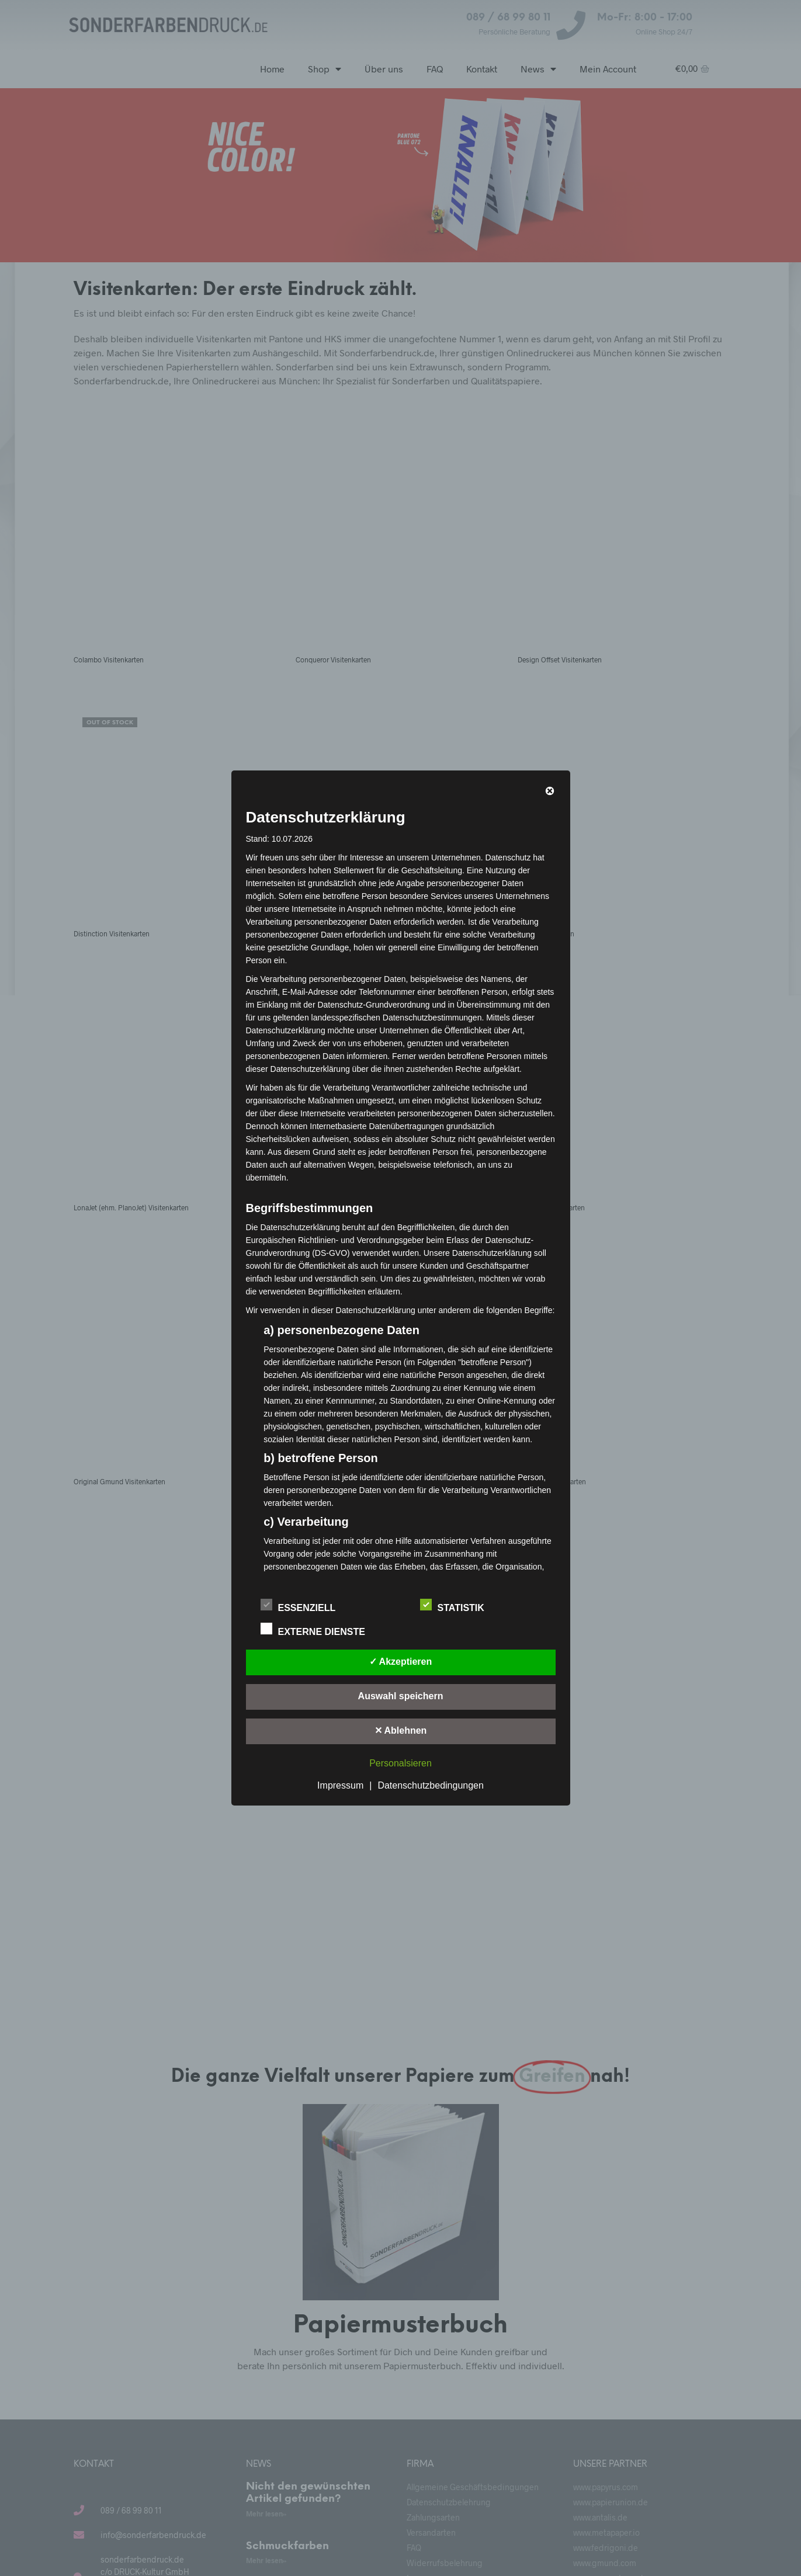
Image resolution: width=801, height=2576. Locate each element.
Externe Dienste (319, 1630)
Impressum (340, 1785)
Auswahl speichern (400, 1696)
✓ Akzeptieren (400, 1662)
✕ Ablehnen (401, 1730)
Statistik (458, 1606)
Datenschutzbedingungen (430, 1785)
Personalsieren (400, 1763)
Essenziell (304, 1606)
